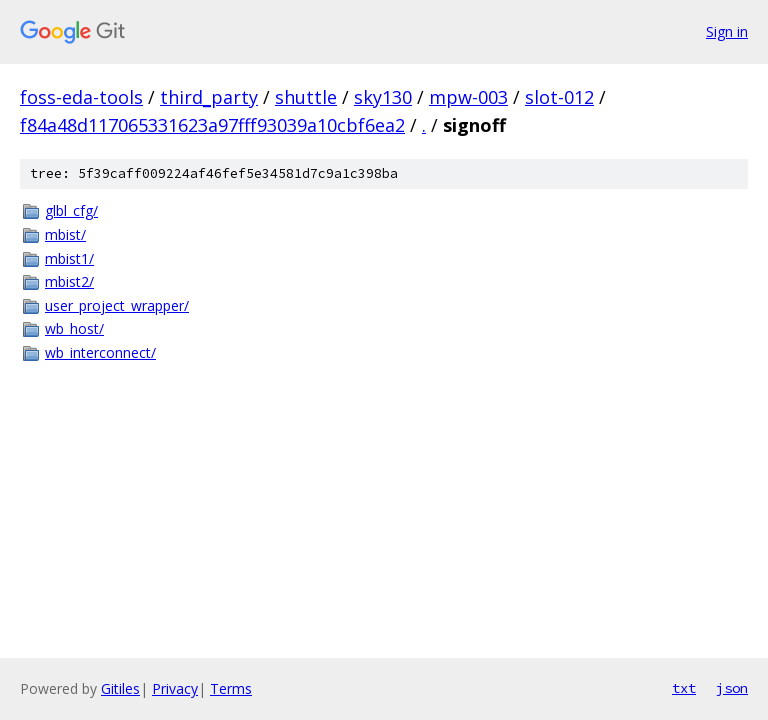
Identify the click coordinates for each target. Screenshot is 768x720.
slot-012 (559, 97)
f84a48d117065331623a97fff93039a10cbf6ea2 (212, 125)
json (732, 688)
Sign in (727, 31)
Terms (231, 688)
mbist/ (65, 234)
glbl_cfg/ (71, 210)
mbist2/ (69, 281)
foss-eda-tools (81, 97)
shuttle (306, 97)
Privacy (175, 688)
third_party (209, 97)
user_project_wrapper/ (117, 305)
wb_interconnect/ (100, 352)
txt (684, 688)
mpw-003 (468, 97)
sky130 (383, 97)
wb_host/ (74, 328)
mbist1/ (69, 258)
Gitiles (120, 688)
